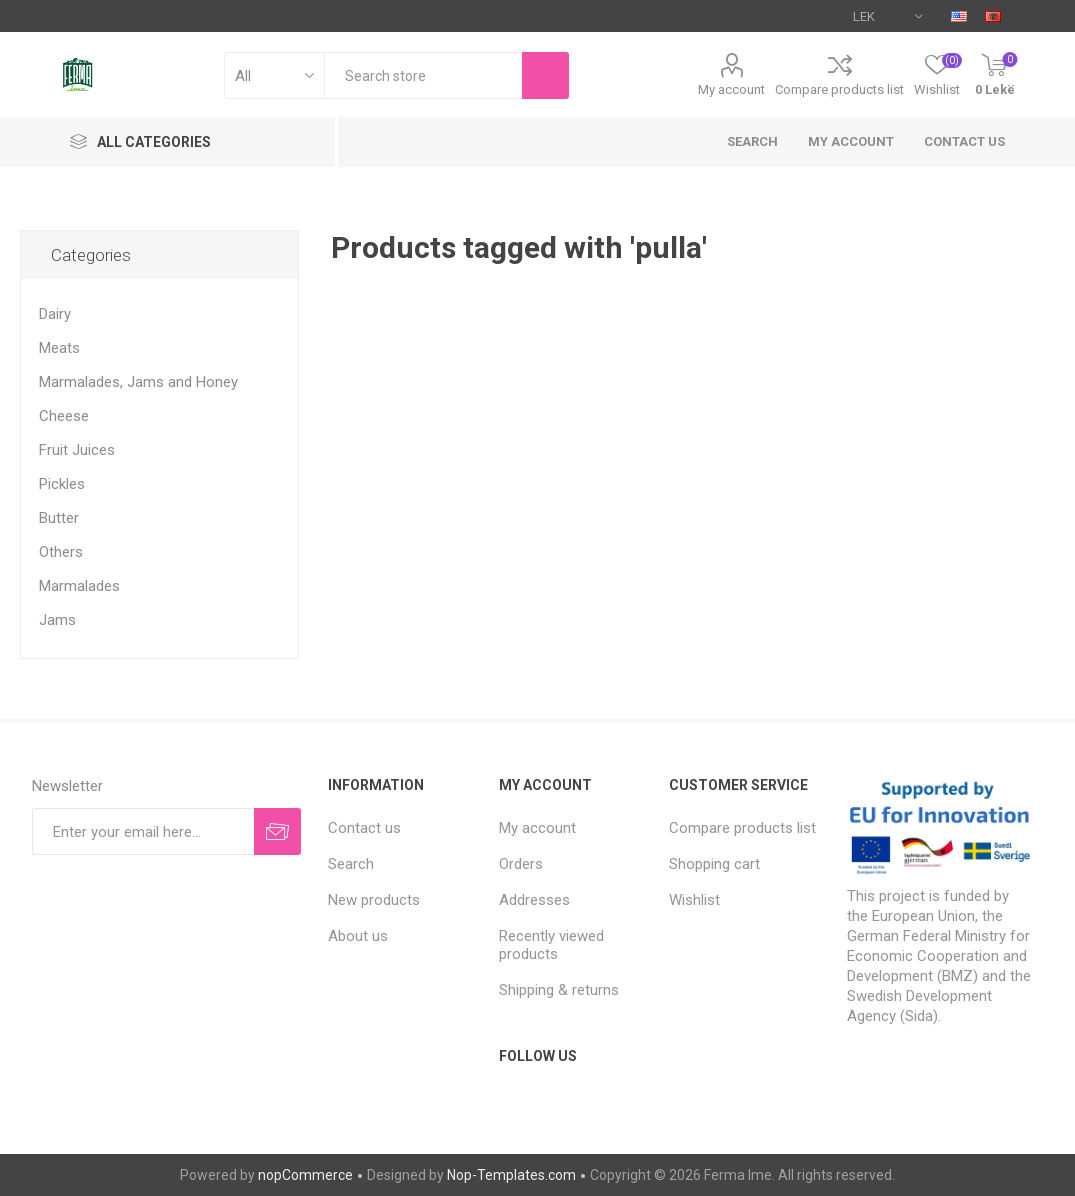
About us (358, 936)
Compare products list (839, 89)
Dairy (55, 314)
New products (374, 900)
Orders (521, 864)
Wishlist (694, 900)
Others (61, 552)
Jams (57, 620)
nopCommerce (305, 1175)
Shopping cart (714, 864)
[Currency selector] (887, 16)
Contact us (964, 141)
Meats (59, 348)
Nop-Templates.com (511, 1175)
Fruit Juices (77, 450)
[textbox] (423, 75)
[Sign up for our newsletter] (143, 831)
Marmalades (79, 586)
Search (752, 141)
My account (731, 89)
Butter (59, 518)
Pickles (62, 484)
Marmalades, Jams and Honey (138, 382)
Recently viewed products (551, 945)
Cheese (64, 416)
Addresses (534, 900)
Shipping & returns (559, 990)
